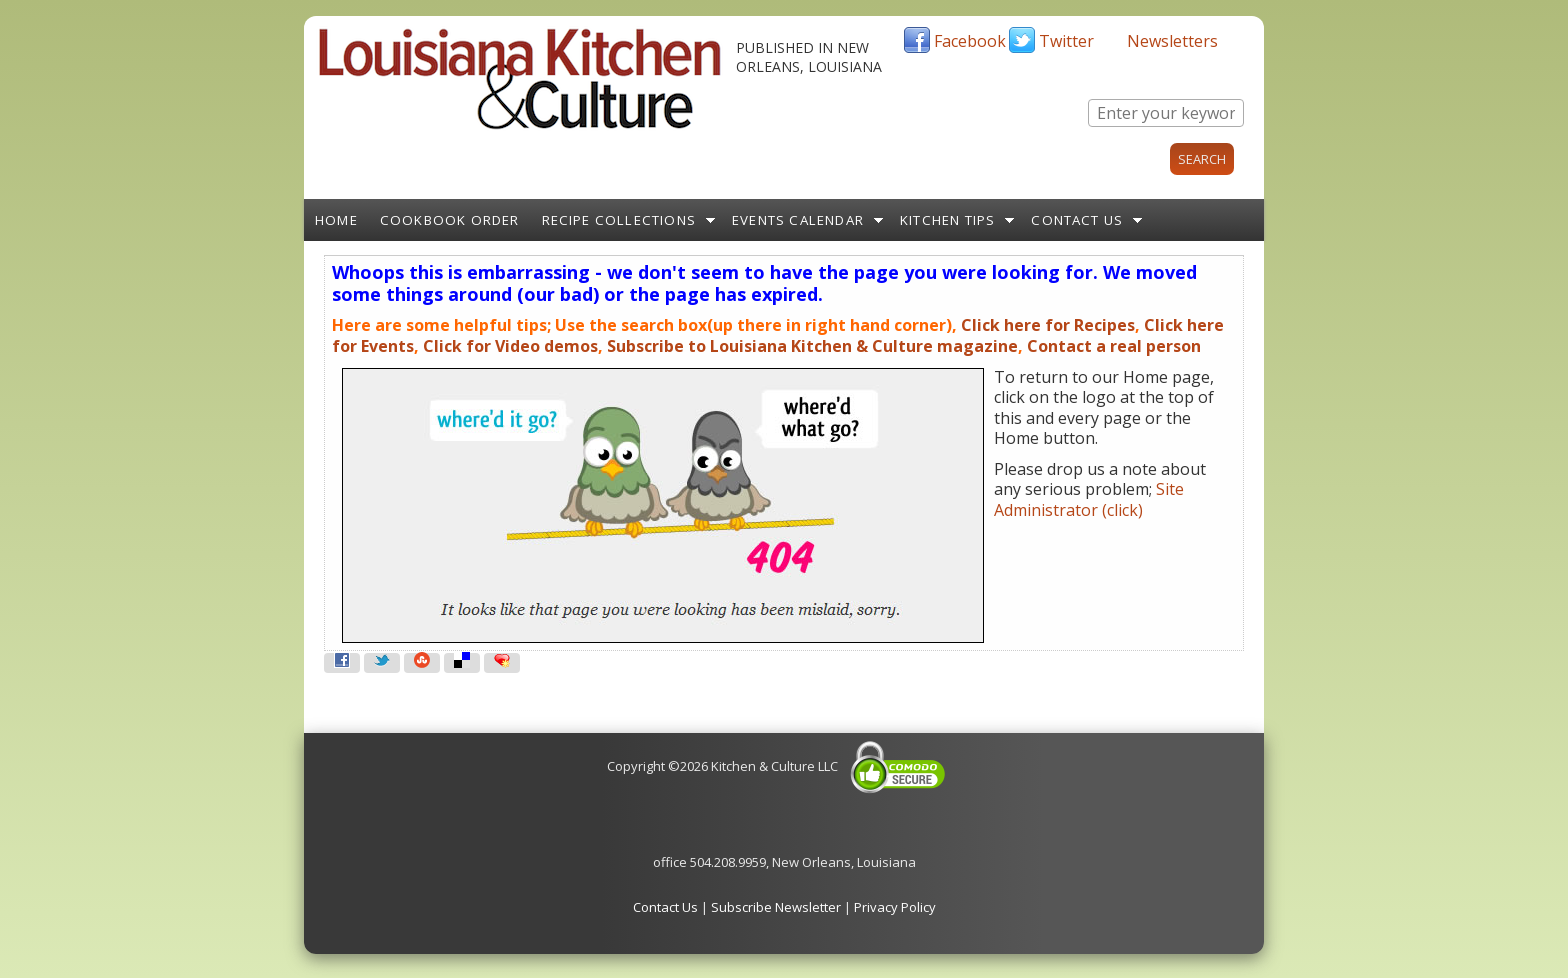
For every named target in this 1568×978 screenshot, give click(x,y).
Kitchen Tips (947, 220)
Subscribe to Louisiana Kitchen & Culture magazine (812, 346)
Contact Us (1077, 220)
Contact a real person (1114, 346)
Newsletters (1172, 41)
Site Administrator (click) (1089, 499)
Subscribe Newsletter (776, 907)
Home (336, 220)
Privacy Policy (895, 907)
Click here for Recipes (1048, 325)
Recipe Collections (619, 220)
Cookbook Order (450, 220)
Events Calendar (798, 220)
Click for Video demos (510, 346)
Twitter (1066, 41)
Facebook (970, 41)
